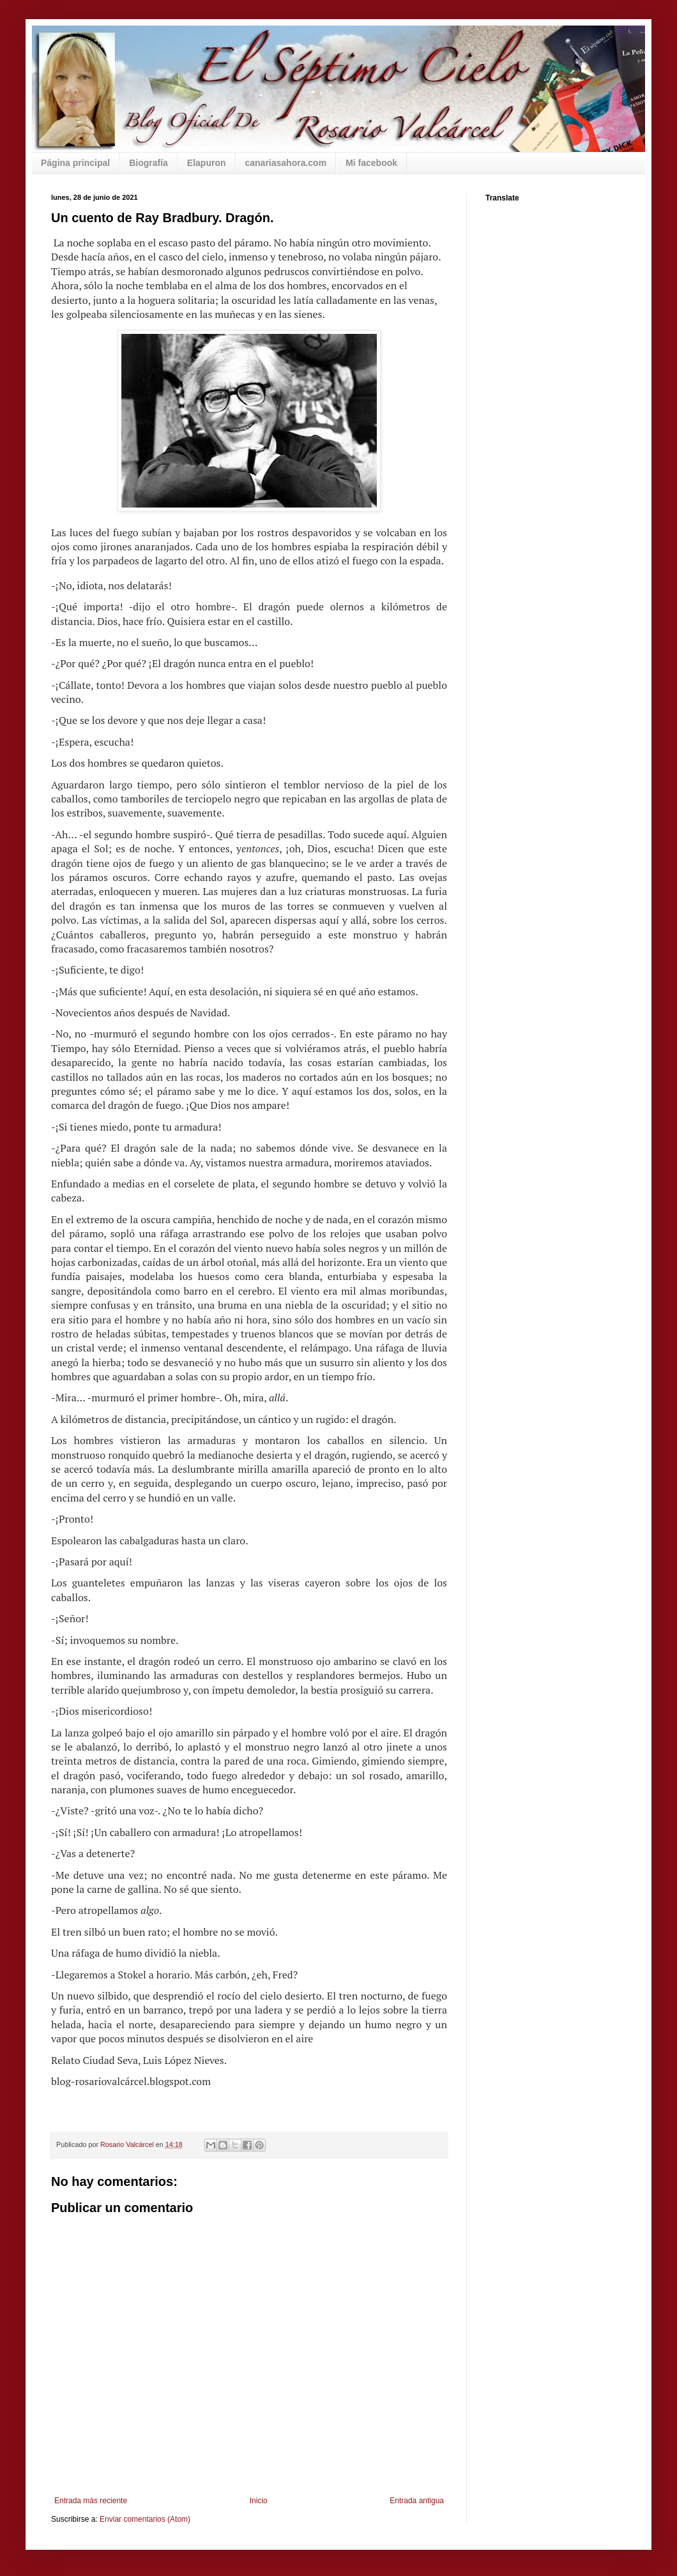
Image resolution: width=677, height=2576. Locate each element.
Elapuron (206, 163)
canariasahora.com (286, 163)
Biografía (148, 163)
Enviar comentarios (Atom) (145, 2519)
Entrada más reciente (90, 2500)
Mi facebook (371, 163)
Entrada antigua (417, 2500)
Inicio (259, 2500)
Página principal (75, 163)
